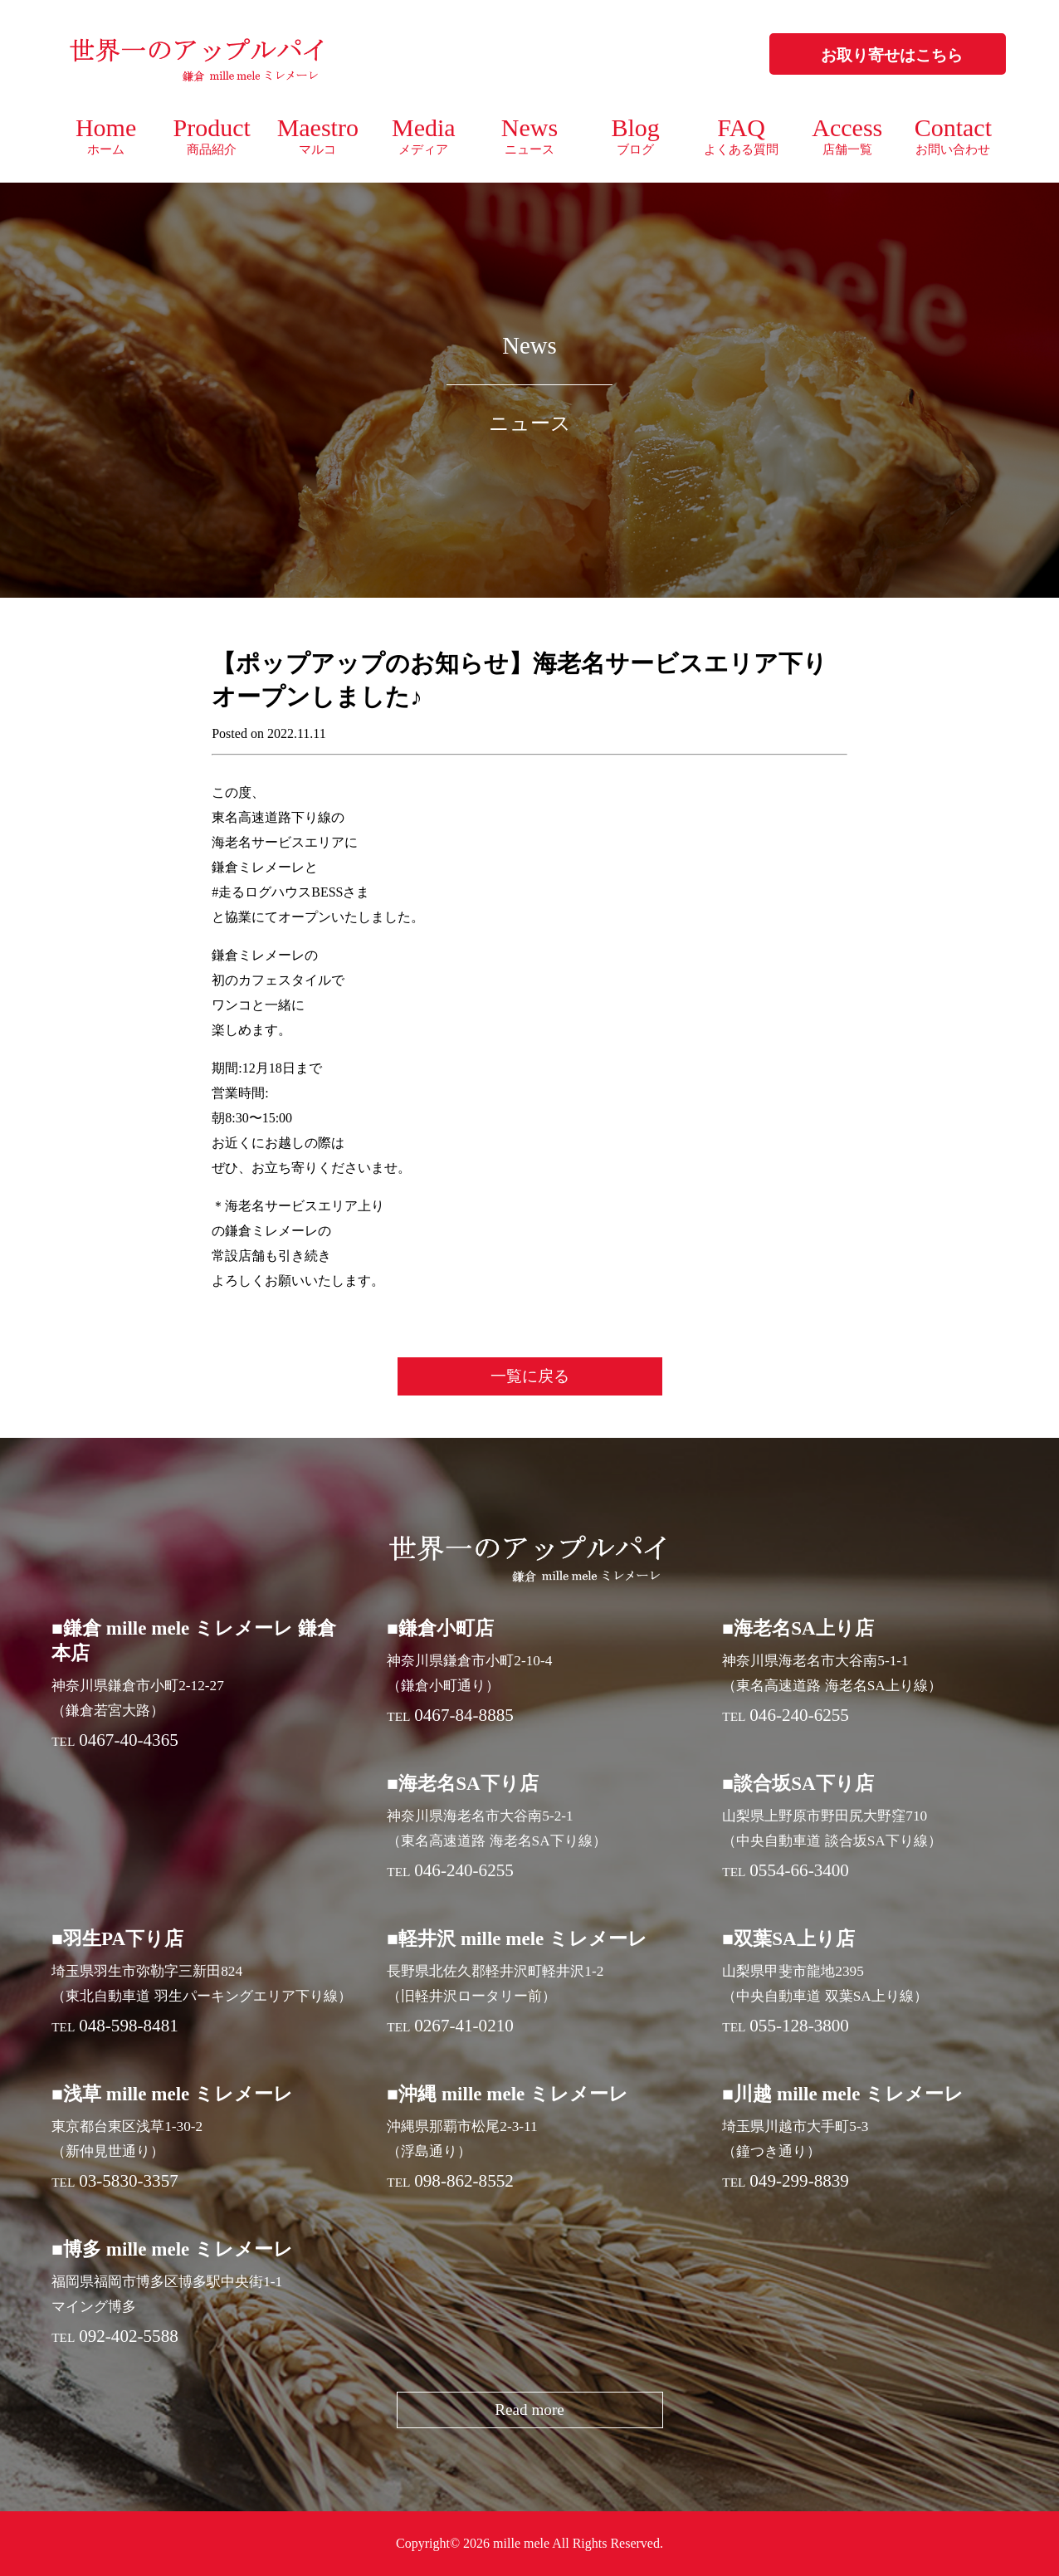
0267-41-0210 (464, 2026)
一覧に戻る (529, 1376)
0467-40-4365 (128, 1740)
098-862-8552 (464, 2181)
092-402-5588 (128, 2336)
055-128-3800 (799, 2026)
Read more (529, 2409)
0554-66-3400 (799, 1870)
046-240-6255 (799, 1715)
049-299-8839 (799, 2181)
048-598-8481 (128, 2026)
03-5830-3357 (128, 2181)
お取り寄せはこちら (892, 55)
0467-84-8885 (464, 1715)
